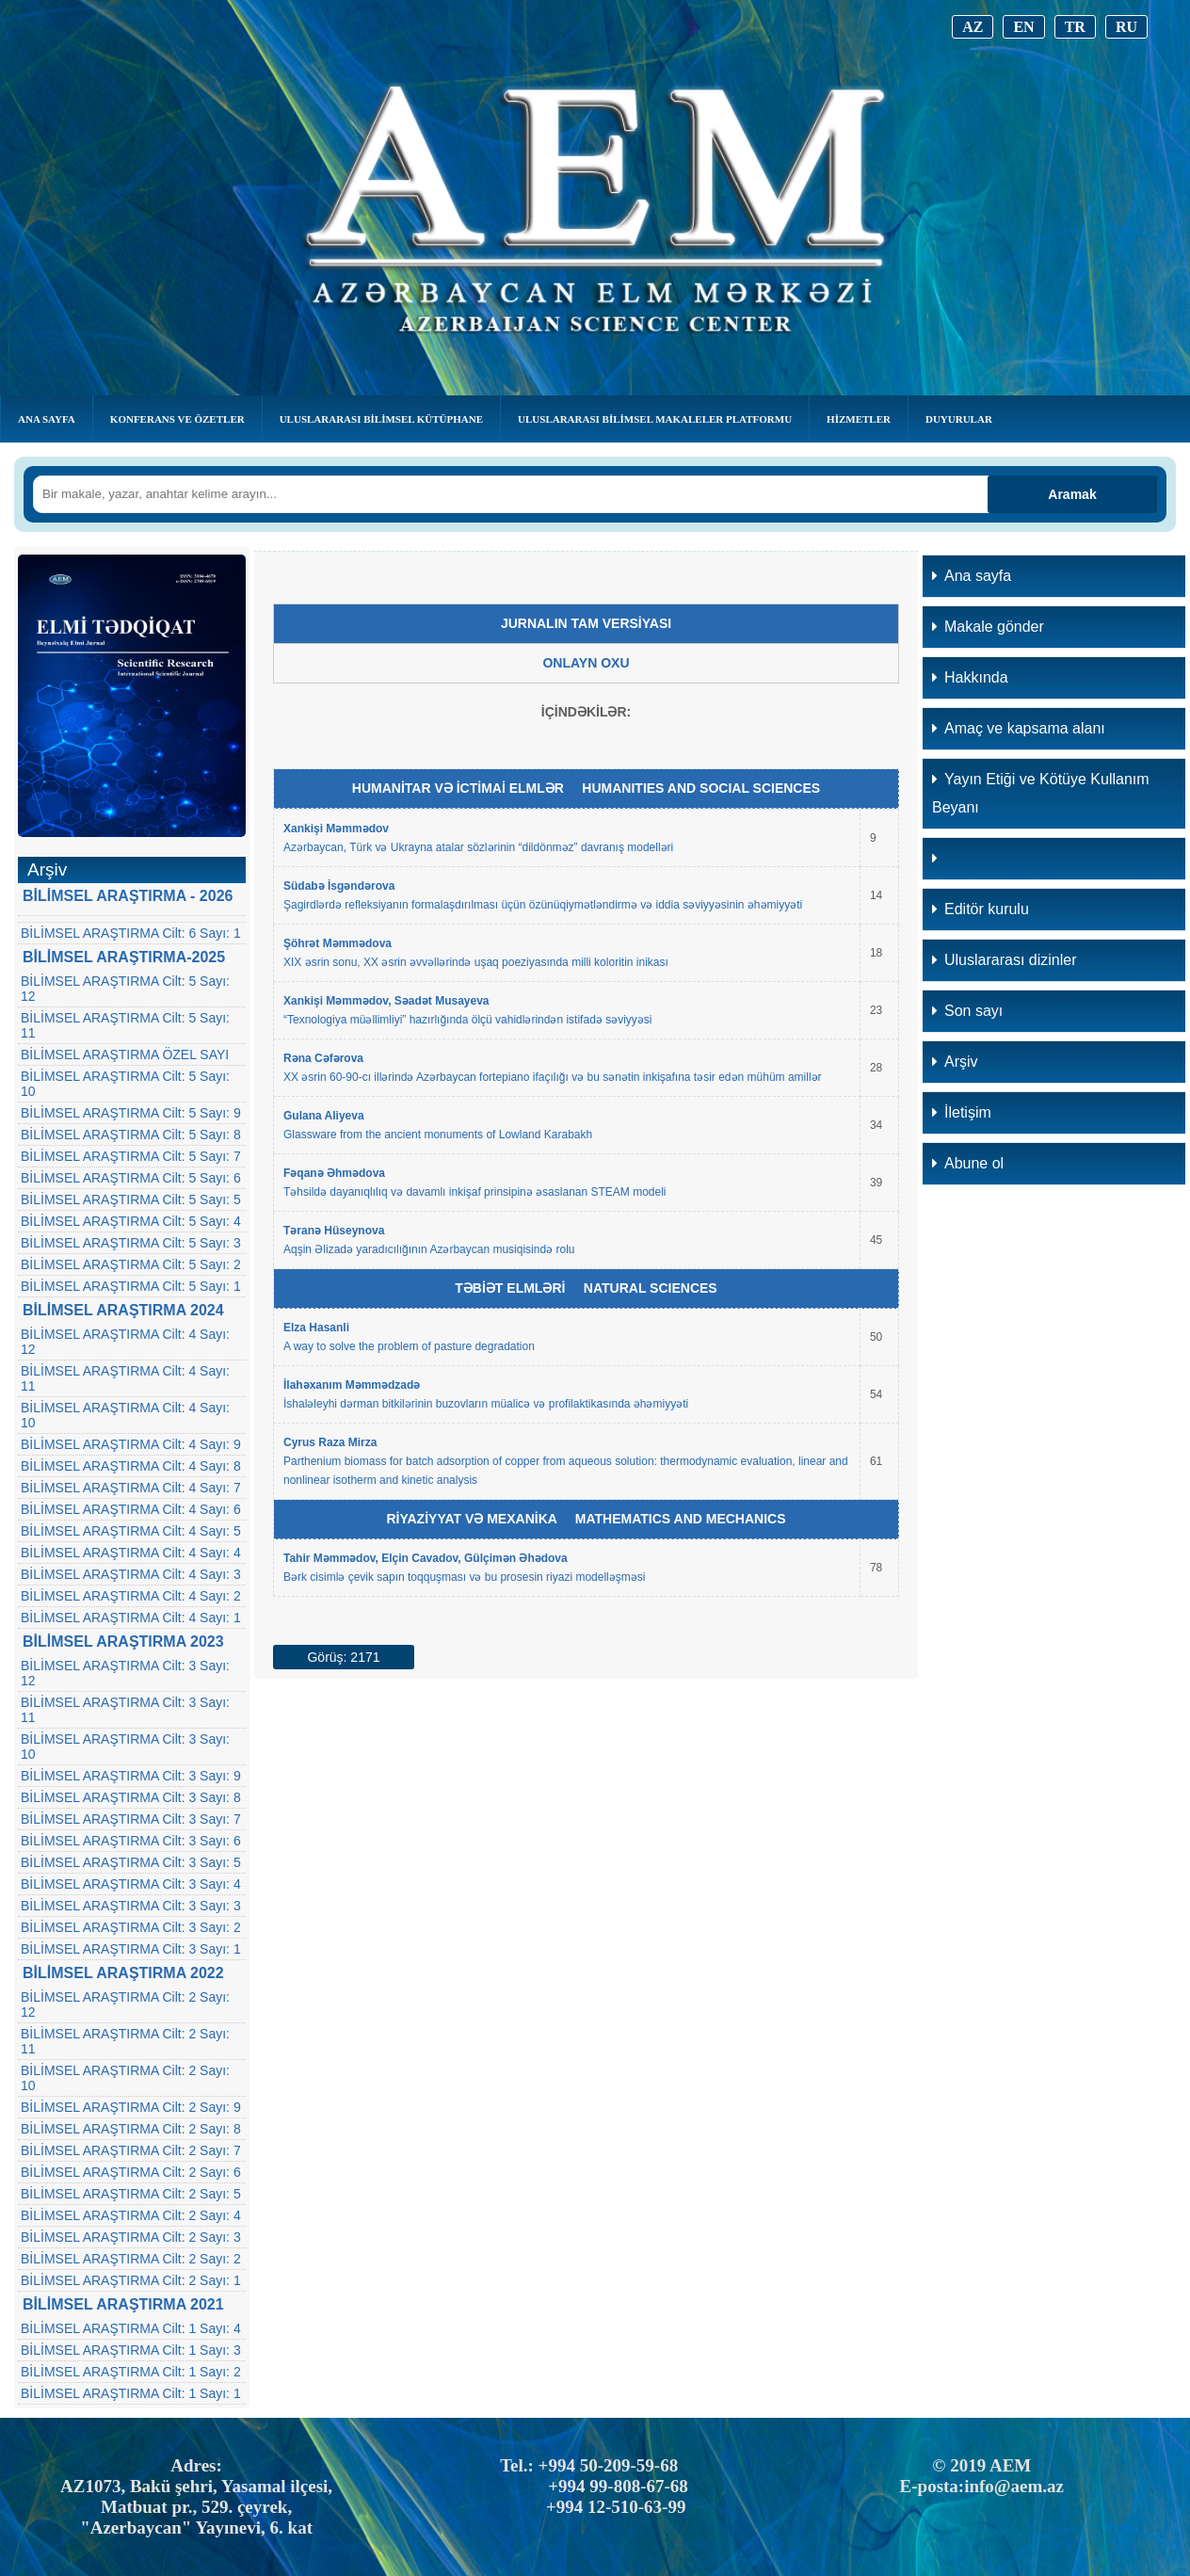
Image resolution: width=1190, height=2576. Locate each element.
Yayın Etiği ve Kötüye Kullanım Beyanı (1041, 793)
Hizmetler (859, 419)
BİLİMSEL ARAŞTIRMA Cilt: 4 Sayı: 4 (131, 1552)
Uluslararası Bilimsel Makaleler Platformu (655, 419)
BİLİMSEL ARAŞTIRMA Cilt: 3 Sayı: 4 (131, 1884)
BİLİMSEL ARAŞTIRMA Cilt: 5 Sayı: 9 (131, 1112)
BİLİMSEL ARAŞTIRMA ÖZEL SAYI (125, 1054)
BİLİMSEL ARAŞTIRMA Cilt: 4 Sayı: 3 (131, 1574)
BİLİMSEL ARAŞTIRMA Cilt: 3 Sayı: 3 (131, 1905)
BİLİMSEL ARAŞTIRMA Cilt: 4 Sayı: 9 (131, 1444)
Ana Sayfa (46, 419)
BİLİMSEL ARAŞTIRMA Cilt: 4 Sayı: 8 (131, 1465)
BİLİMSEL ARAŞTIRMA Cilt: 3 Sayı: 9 (131, 1775)
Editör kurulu (980, 909)
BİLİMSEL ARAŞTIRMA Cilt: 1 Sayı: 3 (131, 2350)
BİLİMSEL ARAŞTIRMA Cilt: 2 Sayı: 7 (131, 2150)
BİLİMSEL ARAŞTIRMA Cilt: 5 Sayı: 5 (131, 1199)
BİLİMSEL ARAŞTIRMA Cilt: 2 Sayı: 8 (131, 2128)
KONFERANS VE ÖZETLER (177, 419)
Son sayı (967, 1011)
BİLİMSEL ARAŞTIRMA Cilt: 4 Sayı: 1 (131, 1617)
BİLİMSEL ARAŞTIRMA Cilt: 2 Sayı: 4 (131, 2215)
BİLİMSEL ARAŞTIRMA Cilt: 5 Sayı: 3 (131, 1242)
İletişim (961, 1112)
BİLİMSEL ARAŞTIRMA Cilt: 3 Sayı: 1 (131, 1948)
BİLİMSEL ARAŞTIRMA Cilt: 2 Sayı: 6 (131, 2172)
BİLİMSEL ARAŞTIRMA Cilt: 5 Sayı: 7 (131, 1156)
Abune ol (968, 1163)
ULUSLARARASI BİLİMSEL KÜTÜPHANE (381, 419)
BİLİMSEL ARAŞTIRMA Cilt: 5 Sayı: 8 (131, 1134)
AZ (972, 27)
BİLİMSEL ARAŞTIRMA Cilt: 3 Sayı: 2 (131, 1927)
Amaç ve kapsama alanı (1018, 728)
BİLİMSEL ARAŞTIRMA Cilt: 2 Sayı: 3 (131, 2237)
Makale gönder (988, 627)
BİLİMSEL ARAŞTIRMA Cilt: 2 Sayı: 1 (131, 2280)
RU (1126, 27)
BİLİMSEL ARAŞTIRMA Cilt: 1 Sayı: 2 (131, 2371)
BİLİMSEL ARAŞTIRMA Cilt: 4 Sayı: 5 (131, 1530)
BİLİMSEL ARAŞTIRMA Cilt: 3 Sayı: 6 (131, 1840)
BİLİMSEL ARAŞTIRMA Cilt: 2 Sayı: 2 (131, 2258)
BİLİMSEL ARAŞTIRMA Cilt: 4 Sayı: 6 (131, 1509)
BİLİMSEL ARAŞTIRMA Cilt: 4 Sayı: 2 (131, 1595)
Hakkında (970, 677)
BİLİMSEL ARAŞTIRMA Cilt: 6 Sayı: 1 (131, 933)
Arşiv (955, 1062)
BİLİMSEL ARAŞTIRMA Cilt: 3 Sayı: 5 (131, 1862)
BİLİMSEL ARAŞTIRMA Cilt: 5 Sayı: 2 (131, 1264)
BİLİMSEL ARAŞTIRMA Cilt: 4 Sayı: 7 (131, 1487)
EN (1023, 27)
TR (1075, 27)
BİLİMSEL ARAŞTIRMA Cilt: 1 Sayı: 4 (131, 2328)
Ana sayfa (971, 576)
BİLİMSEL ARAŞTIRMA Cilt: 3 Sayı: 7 (131, 1819)
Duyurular (958, 419)
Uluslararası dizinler (1004, 960)
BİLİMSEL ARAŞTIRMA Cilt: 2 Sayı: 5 (131, 2193)
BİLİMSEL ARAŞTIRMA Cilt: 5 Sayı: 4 (131, 1221)
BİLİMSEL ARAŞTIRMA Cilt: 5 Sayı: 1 (131, 1286)
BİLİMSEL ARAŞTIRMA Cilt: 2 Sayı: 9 (131, 2107)
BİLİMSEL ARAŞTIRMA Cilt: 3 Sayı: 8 (131, 1797)
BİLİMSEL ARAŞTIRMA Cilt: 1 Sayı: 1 (131, 2393)
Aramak (1072, 494)
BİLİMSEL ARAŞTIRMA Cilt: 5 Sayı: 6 (131, 1177)
